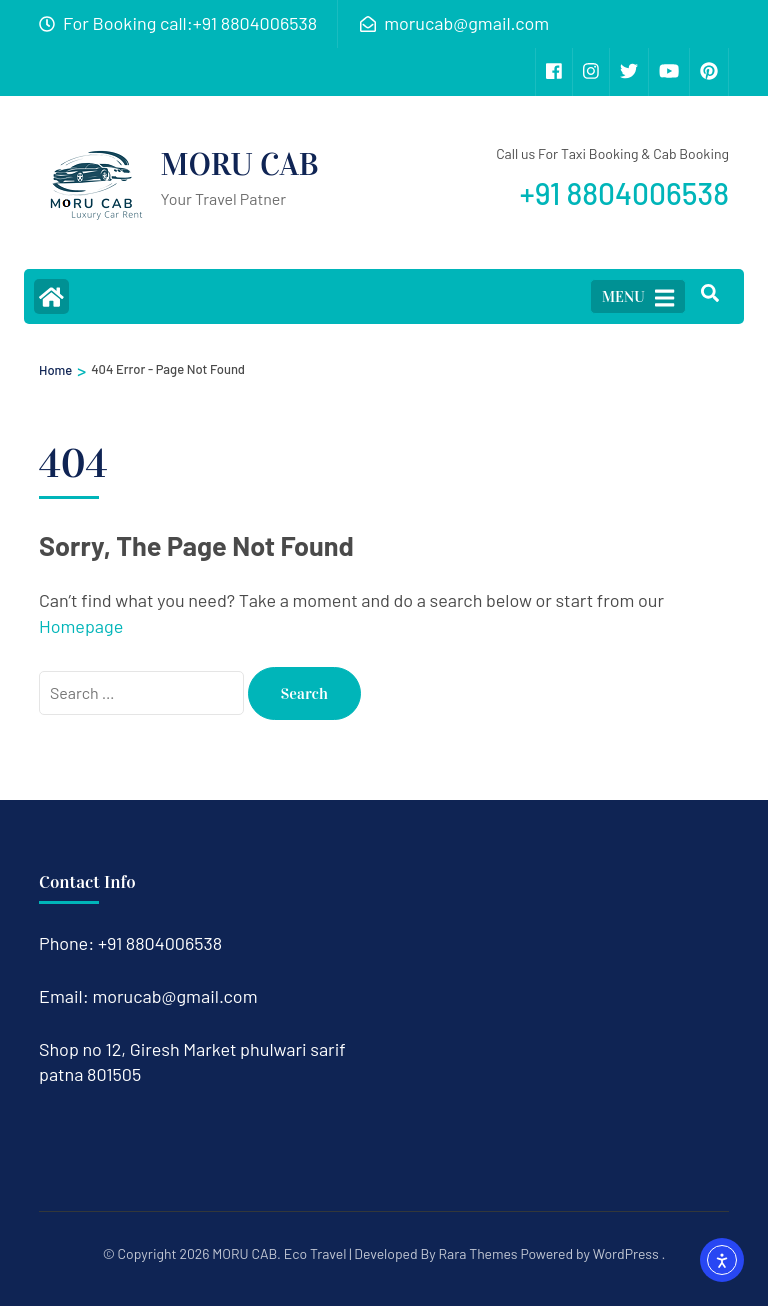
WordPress (626, 1253)
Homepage (81, 626)
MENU (638, 298)
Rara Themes (477, 1253)
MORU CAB (240, 164)
